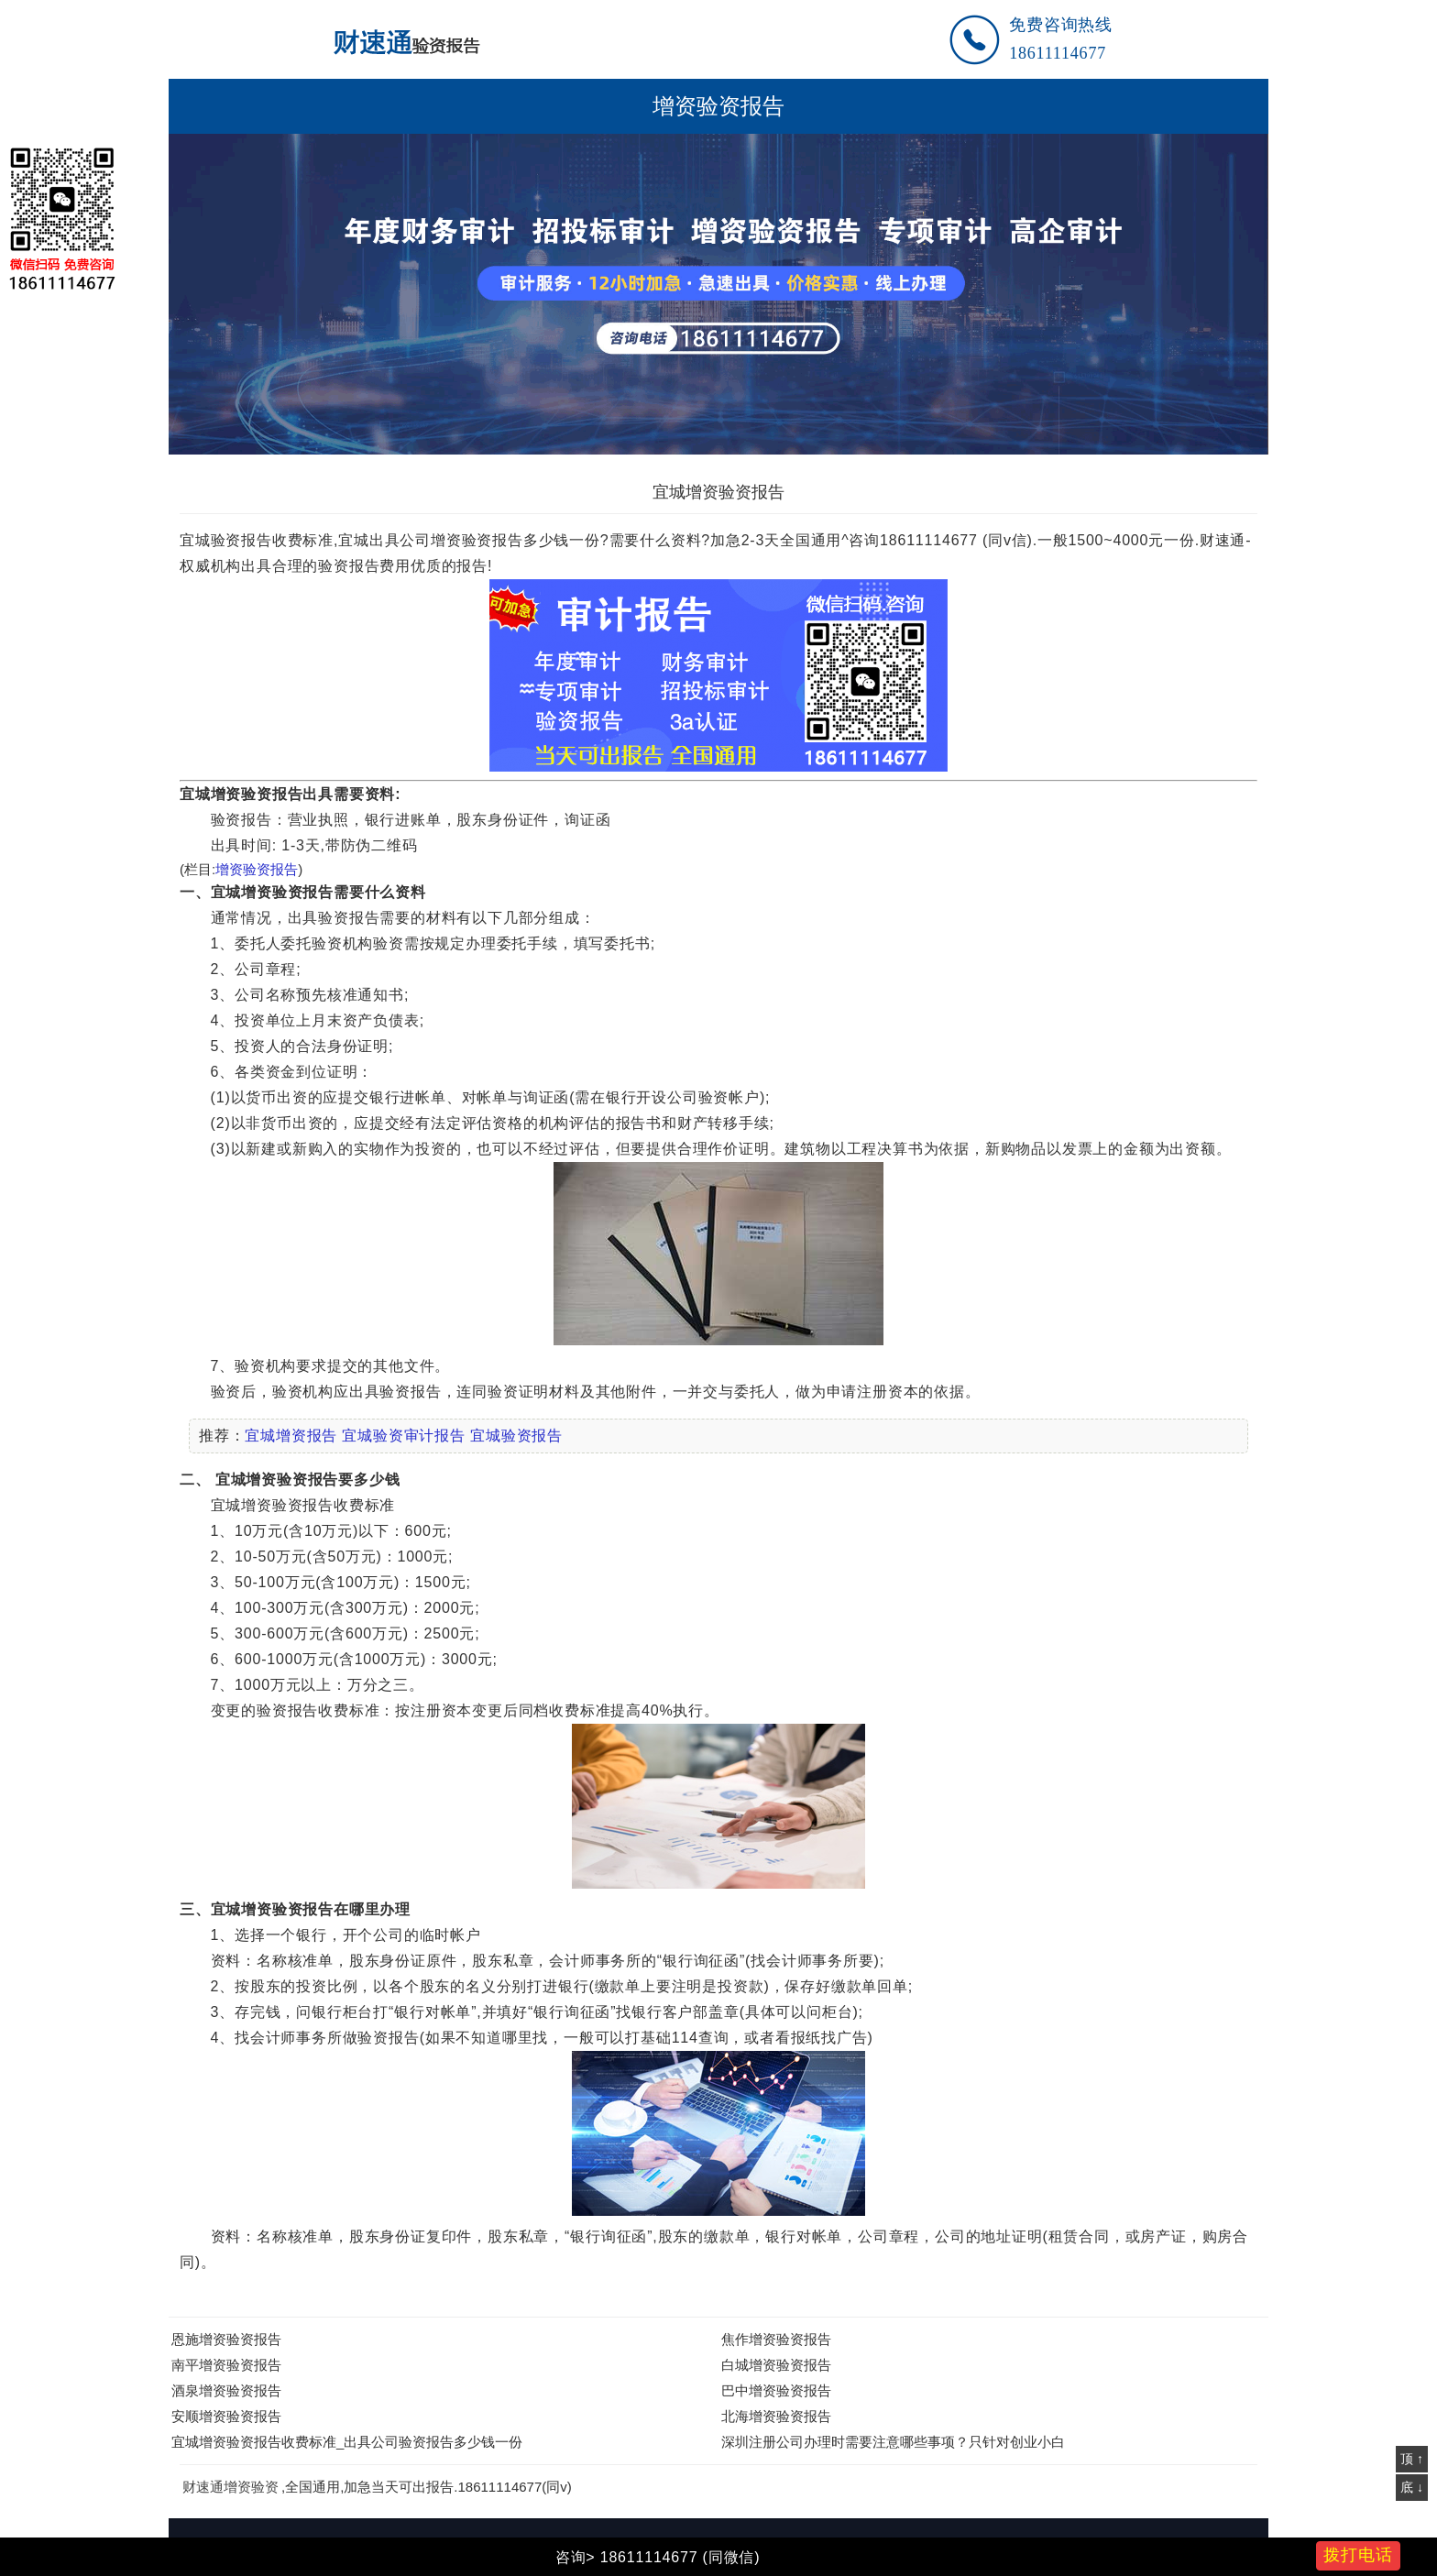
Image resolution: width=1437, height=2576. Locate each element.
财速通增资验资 (230, 2486)
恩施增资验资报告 (226, 2339)
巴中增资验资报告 (776, 2390)
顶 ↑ (1411, 2458)
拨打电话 (1358, 2555)
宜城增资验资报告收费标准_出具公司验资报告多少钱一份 (346, 2442)
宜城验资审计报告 (403, 1435)
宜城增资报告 (291, 1435)
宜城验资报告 (516, 1435)
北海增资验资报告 (776, 2416)
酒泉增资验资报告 (226, 2390)
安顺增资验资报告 (226, 2416)
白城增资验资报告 (776, 2365)
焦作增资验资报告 (776, 2339)
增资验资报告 (718, 106)
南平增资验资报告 (226, 2365)
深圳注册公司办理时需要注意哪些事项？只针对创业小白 (893, 2442)
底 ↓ (1411, 2487)
